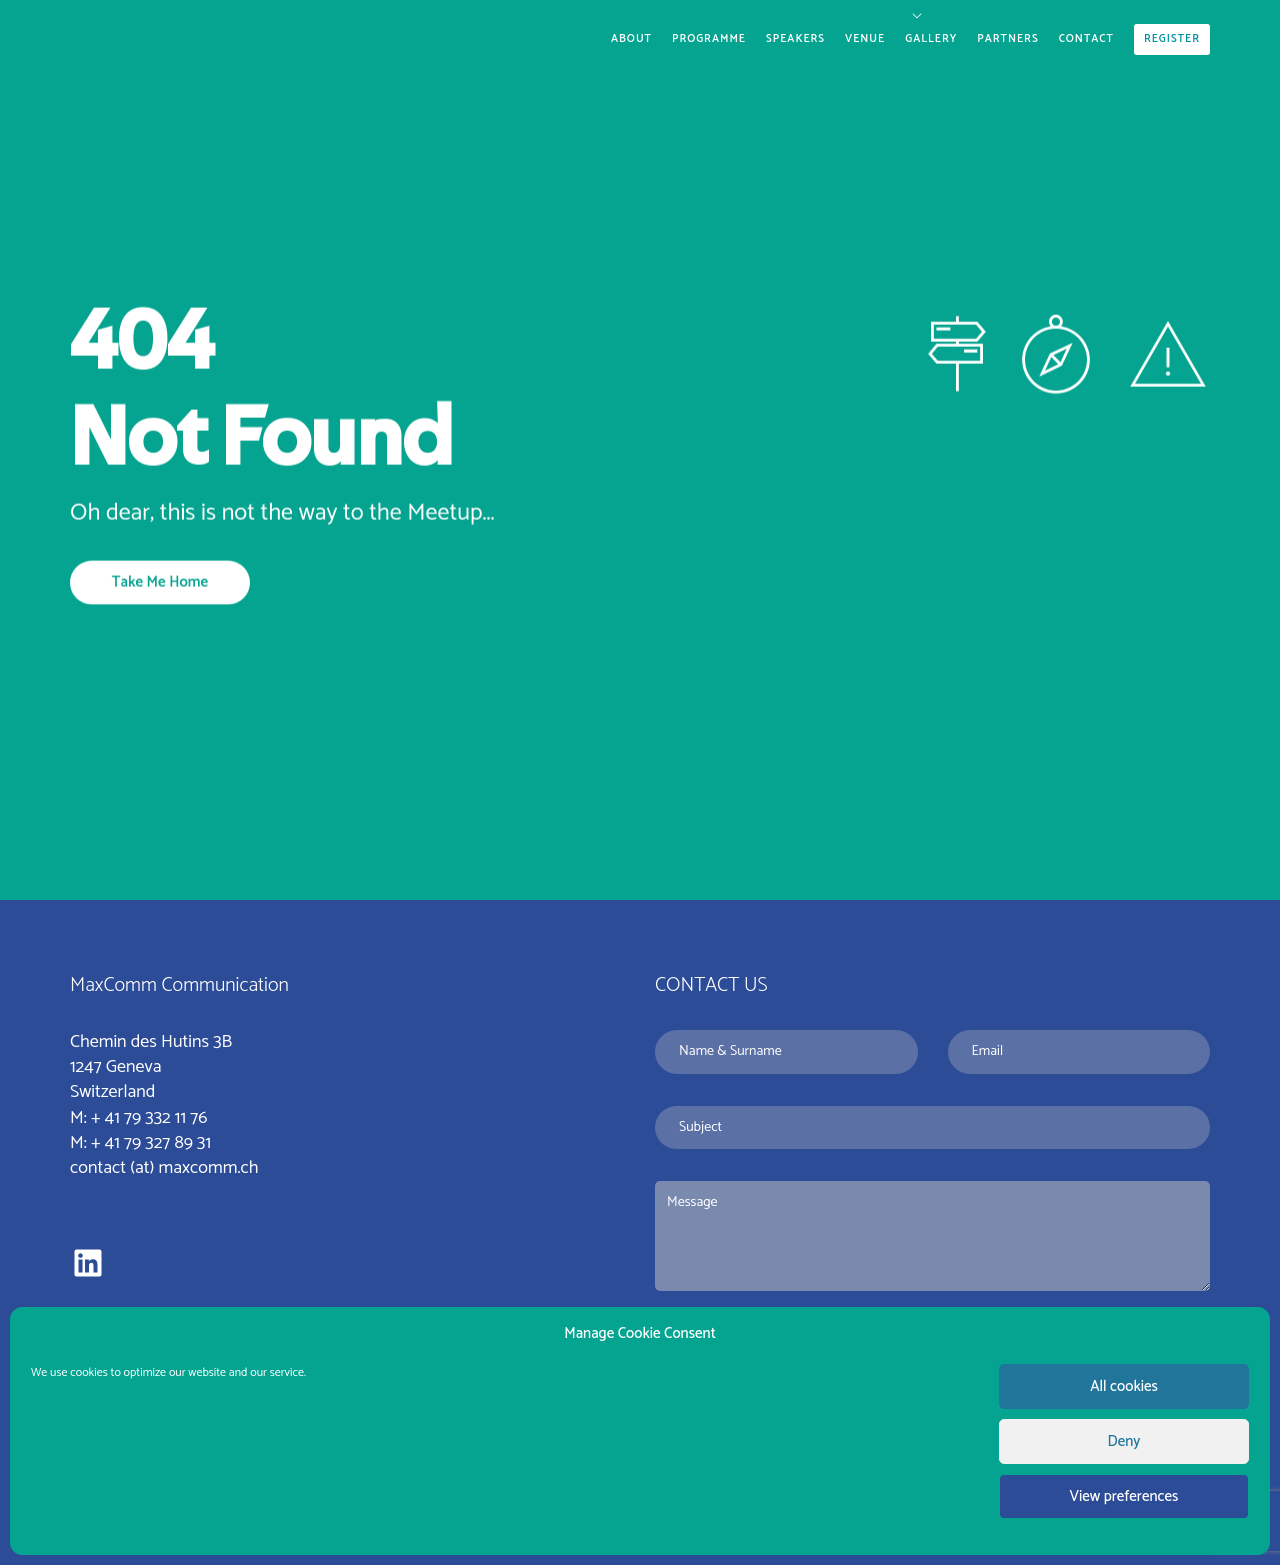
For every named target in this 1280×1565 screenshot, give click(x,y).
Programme (709, 39)
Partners (1007, 39)
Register (1172, 39)
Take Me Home (160, 581)
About (631, 39)
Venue (865, 39)
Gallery (931, 39)
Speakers (795, 39)
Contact (1086, 39)
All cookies (1124, 1386)
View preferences (1124, 1496)
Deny (1124, 1441)
